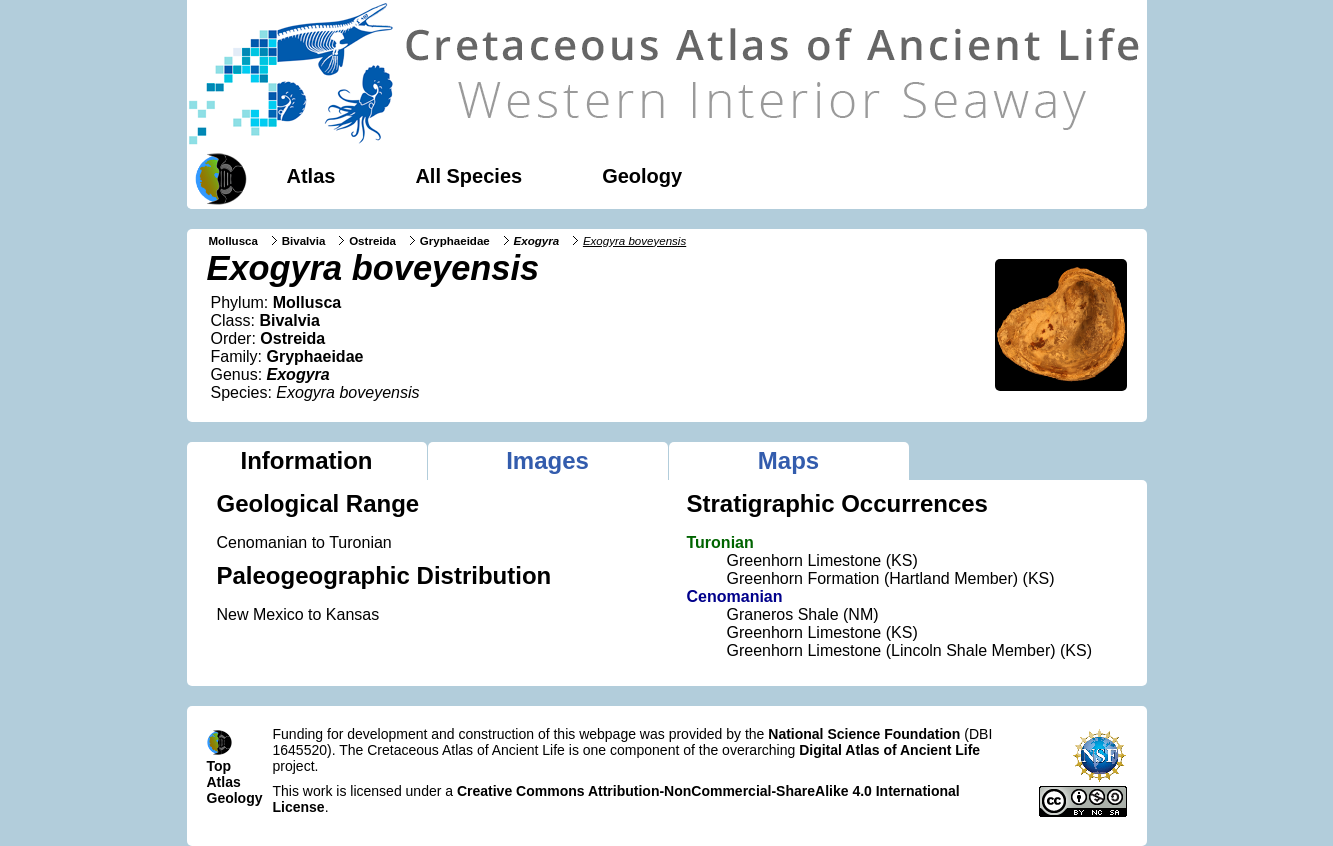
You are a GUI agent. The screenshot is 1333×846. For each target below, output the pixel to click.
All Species (468, 176)
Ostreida (372, 241)
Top (219, 766)
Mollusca (233, 241)
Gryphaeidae (455, 241)
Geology (642, 176)
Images (547, 460)
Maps (788, 460)
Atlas (311, 176)
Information (307, 460)
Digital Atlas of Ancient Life (889, 750)
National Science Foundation (864, 734)
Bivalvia (304, 241)
